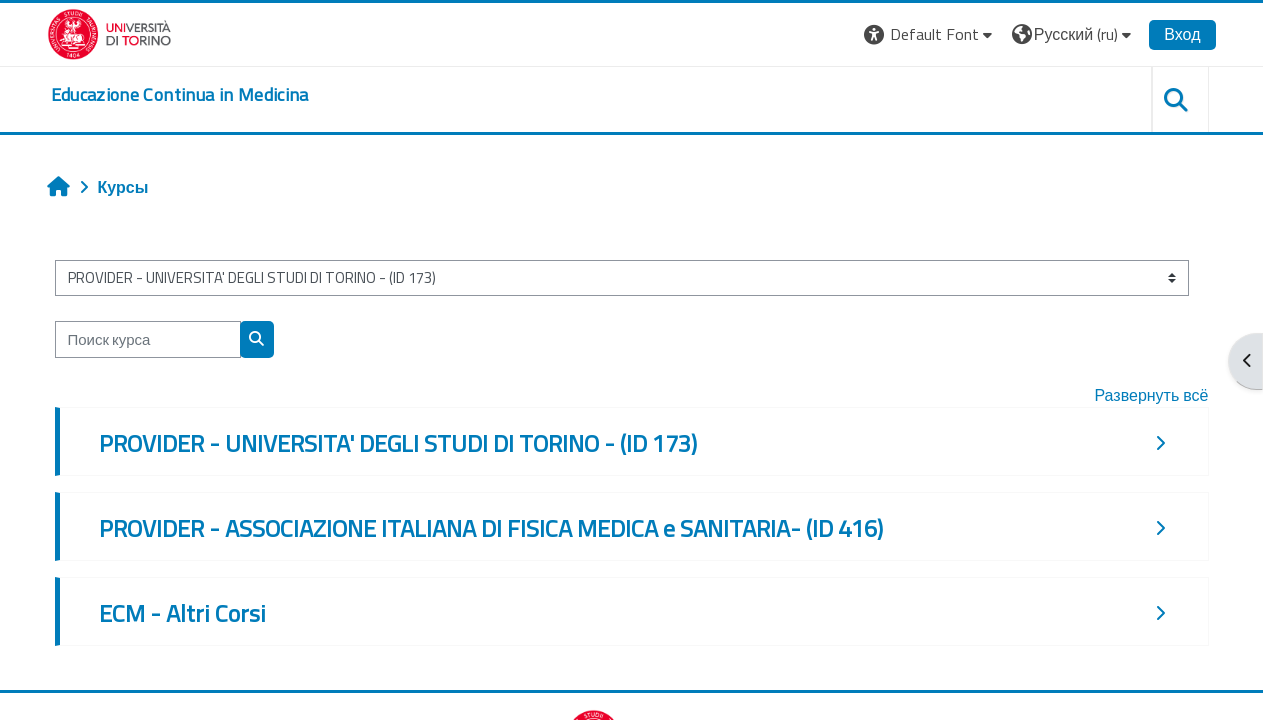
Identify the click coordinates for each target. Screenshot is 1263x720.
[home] (180, 95)
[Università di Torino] (109, 32)
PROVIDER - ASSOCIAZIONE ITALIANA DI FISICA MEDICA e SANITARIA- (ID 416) (491, 528)
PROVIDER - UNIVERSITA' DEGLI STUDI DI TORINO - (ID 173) (398, 443)
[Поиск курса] (148, 339)
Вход (1182, 34)
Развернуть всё (1151, 395)
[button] (930, 34)
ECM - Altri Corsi (182, 613)
